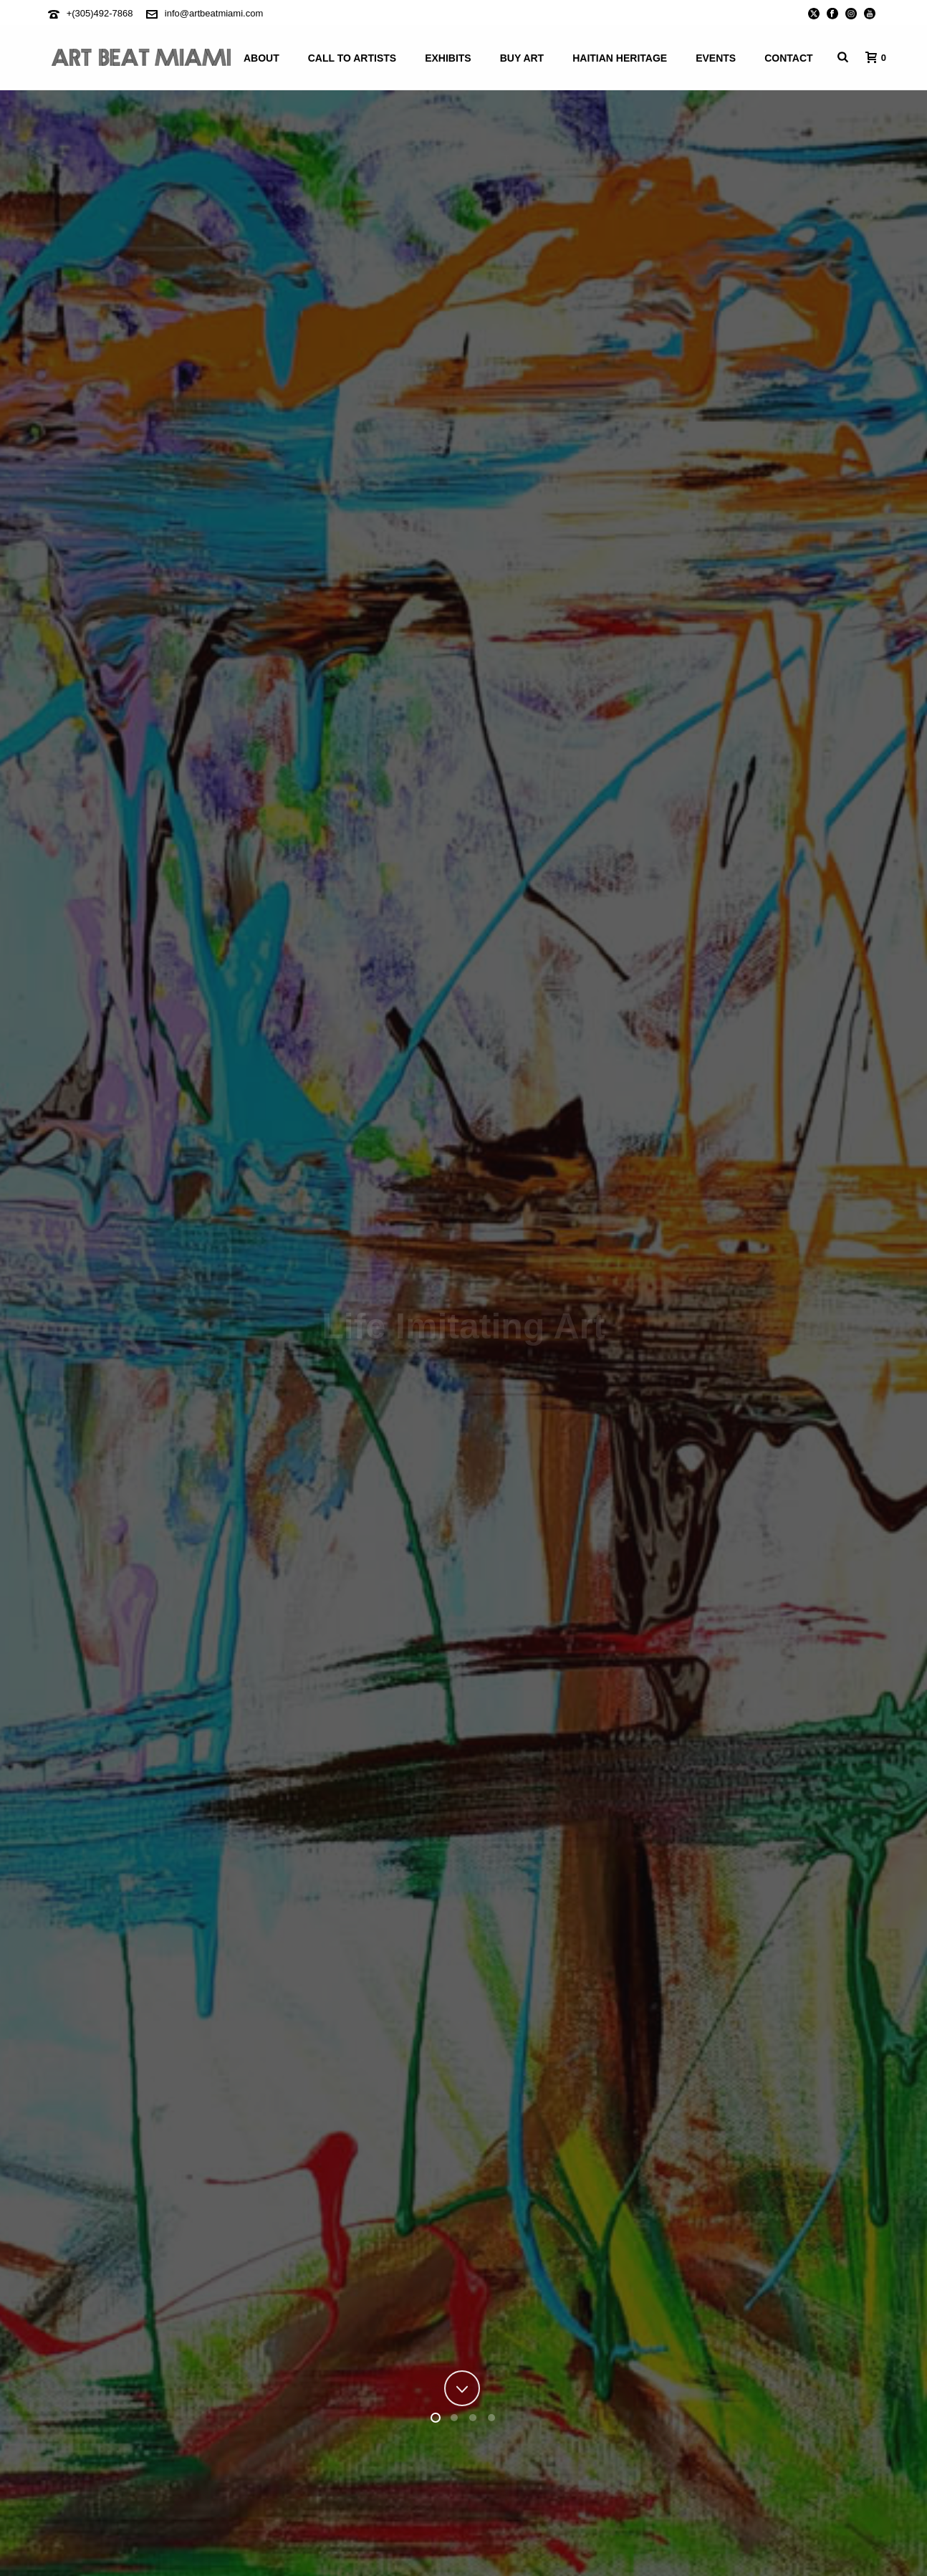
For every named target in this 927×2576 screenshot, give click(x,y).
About (261, 58)
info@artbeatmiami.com (214, 13)
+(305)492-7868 (100, 13)
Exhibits (448, 58)
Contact (788, 58)
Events (716, 58)
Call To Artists (352, 58)
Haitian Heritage (619, 58)
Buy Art (522, 58)
